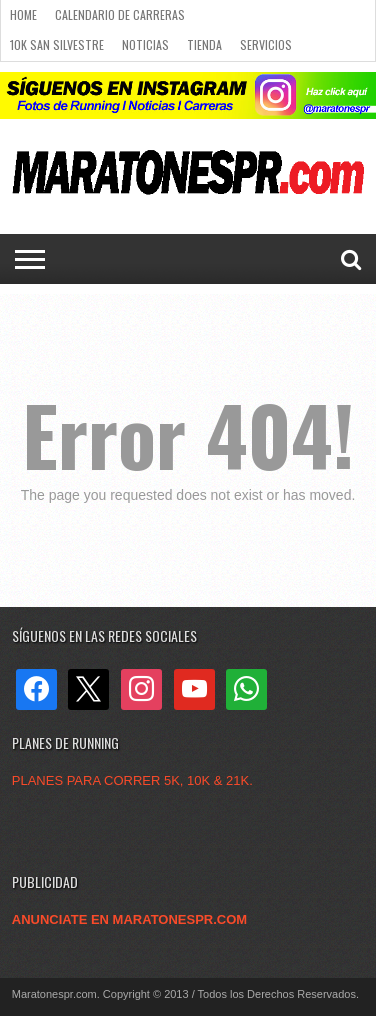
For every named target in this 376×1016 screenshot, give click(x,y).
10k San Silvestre (57, 44)
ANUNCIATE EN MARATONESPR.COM (129, 919)
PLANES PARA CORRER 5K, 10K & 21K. (132, 780)
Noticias (145, 44)
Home (23, 14)
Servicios (266, 44)
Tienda (204, 44)
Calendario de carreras (120, 14)
